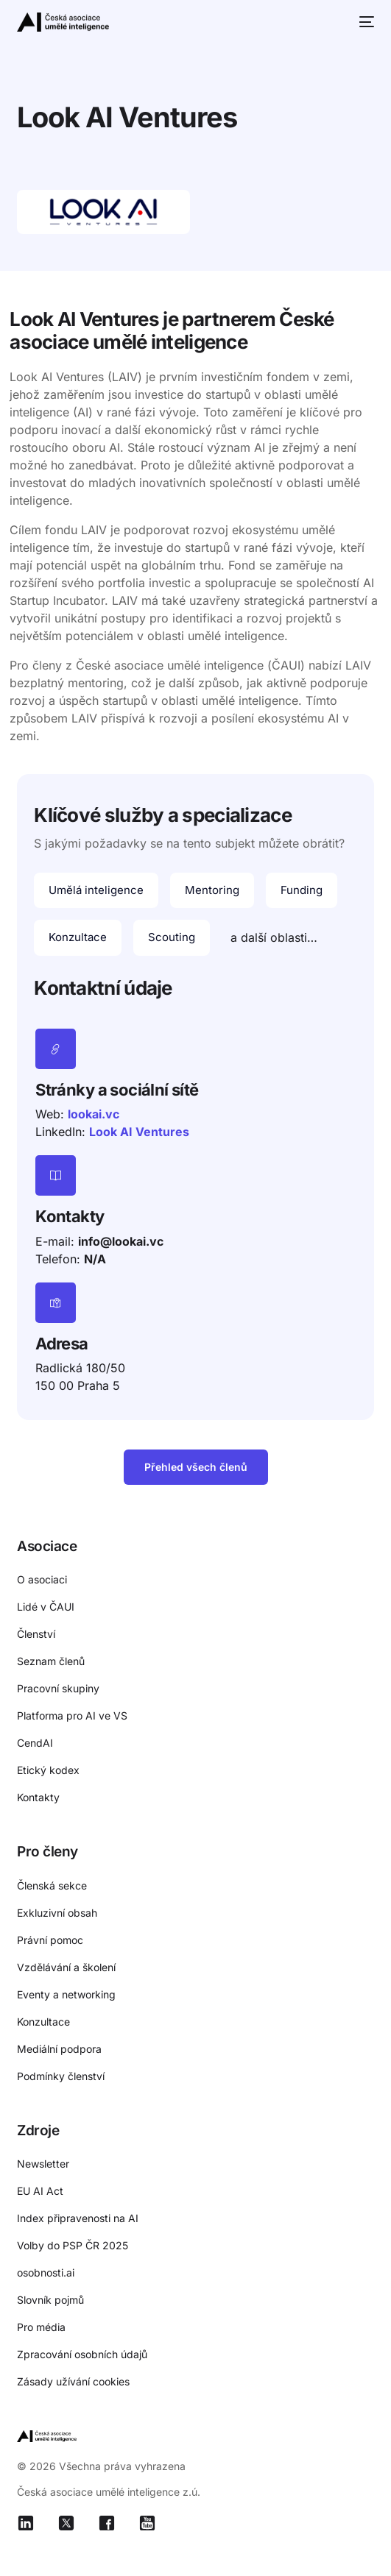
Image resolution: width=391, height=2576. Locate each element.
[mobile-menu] (364, 22)
